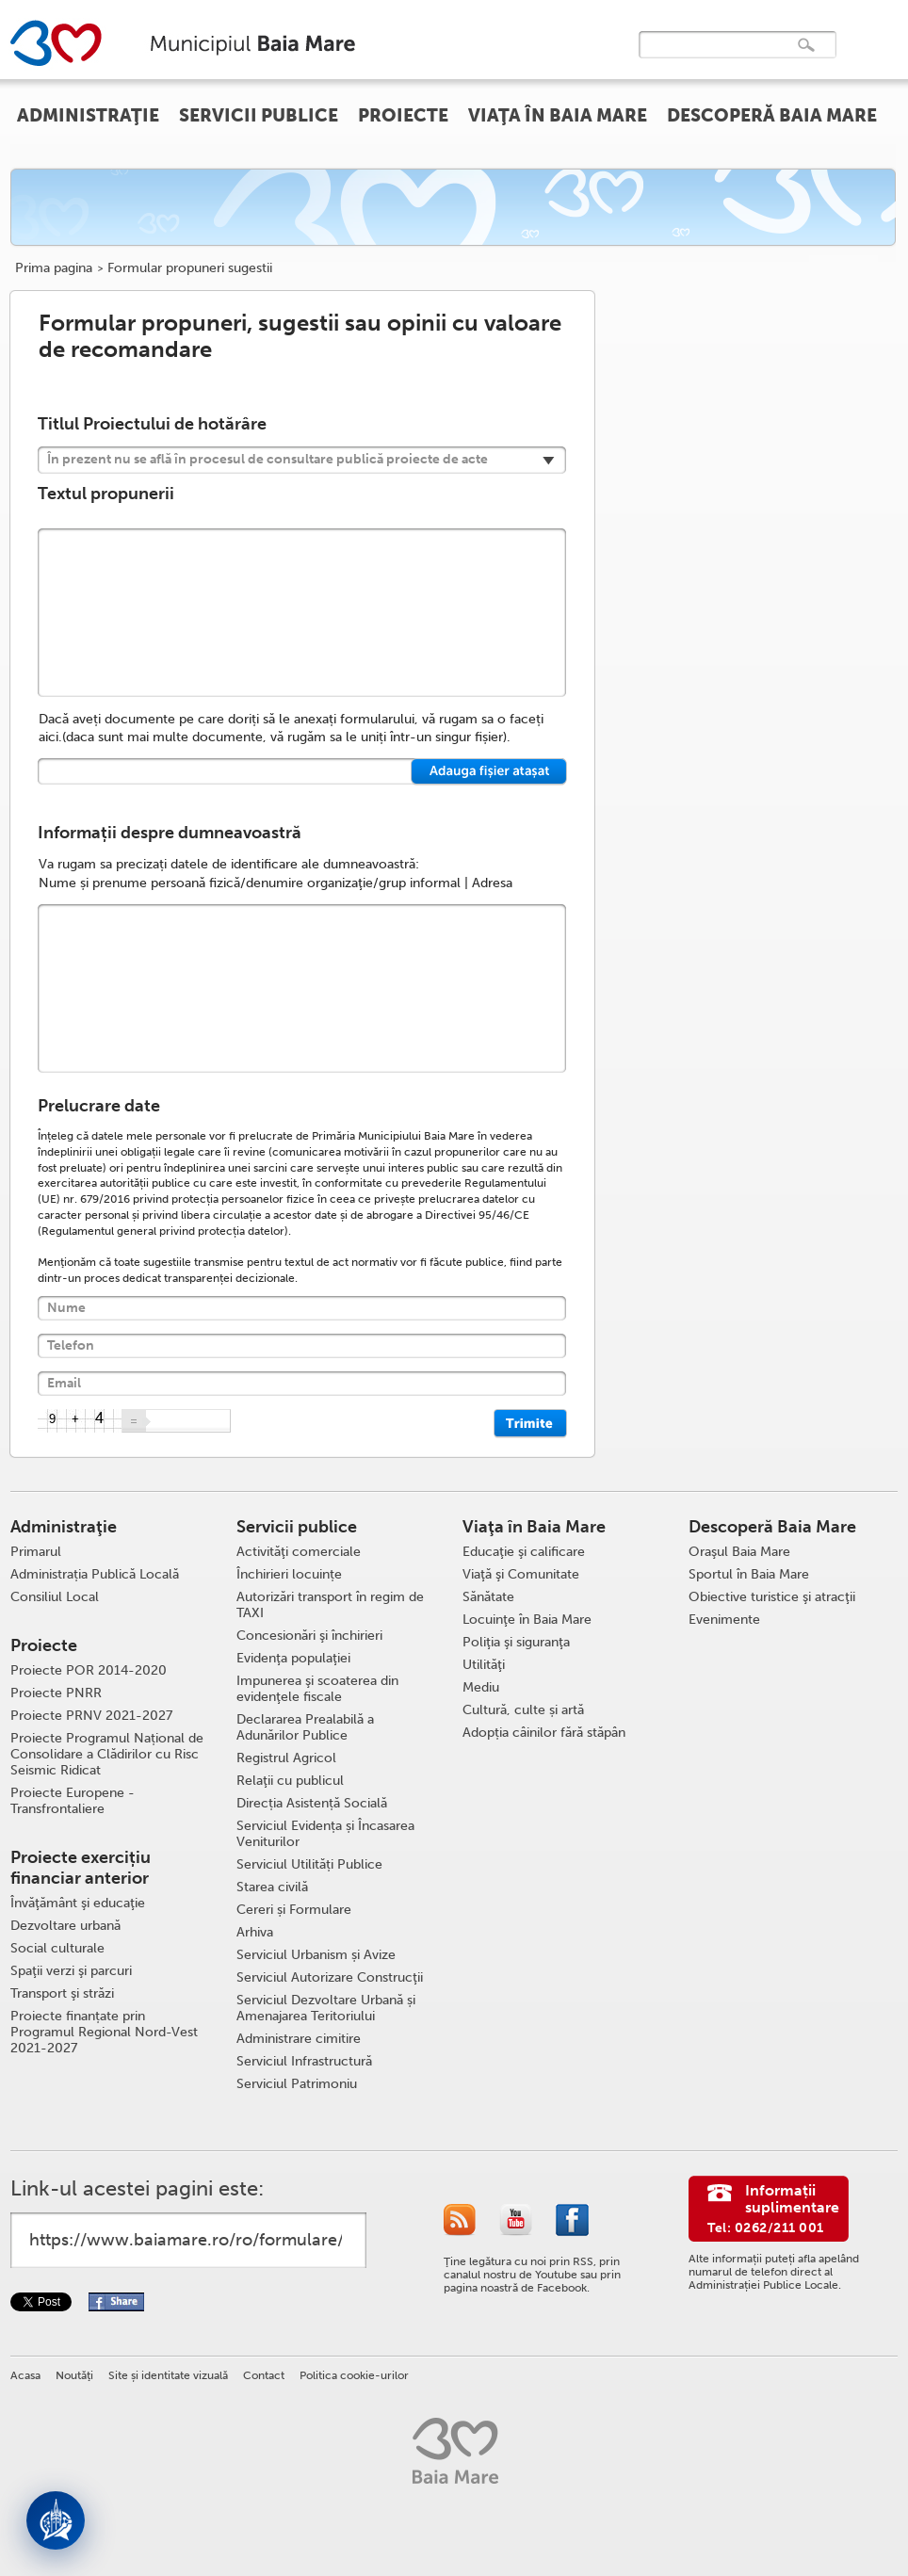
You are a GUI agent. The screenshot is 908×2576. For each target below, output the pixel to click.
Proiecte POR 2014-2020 (88, 1670)
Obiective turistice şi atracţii (772, 1597)
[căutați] (717, 58)
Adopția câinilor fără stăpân (543, 1733)
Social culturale (57, 1948)
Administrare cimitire (298, 2039)
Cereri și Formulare (293, 1910)
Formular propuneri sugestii (189, 268)
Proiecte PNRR (56, 1693)
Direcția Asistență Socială (311, 1803)
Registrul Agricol (286, 1758)
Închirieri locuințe (289, 1574)
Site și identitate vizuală (168, 2375)
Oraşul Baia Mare (739, 1552)
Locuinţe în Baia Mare (527, 1620)
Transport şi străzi (62, 1993)
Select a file (489, 772)
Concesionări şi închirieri (309, 1636)
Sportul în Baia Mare (749, 1574)
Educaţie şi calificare (523, 1552)
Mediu (480, 1687)
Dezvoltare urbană (65, 1926)
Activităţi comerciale (298, 1552)
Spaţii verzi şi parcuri (71, 1971)
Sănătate (488, 1597)
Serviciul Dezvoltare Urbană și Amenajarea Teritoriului (325, 2008)
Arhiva (254, 1932)
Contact (263, 2375)
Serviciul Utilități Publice (309, 1864)
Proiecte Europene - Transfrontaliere (72, 1801)
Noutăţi (74, 2375)
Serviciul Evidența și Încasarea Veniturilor (325, 1834)
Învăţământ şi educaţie (77, 1903)
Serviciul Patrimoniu (296, 2084)
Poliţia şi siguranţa (516, 1642)
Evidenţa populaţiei (293, 1658)
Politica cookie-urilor (354, 2375)
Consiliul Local (54, 1597)
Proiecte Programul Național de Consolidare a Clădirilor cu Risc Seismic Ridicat (106, 1754)
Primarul (35, 1552)
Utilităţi (483, 1665)
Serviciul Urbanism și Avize (316, 1955)
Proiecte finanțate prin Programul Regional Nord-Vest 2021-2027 (104, 2032)
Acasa (25, 2375)
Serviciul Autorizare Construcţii (329, 1977)
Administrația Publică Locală (94, 1574)
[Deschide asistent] (55, 2520)
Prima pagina (53, 268)
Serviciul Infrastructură (304, 2061)
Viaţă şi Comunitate (520, 1574)
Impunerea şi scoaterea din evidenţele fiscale (317, 1689)
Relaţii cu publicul (290, 1781)
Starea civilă (272, 1887)
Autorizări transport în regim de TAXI (330, 1605)
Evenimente (724, 1620)
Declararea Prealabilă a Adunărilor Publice (305, 1727)
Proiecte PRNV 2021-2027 (91, 1716)
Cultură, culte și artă (523, 1710)
